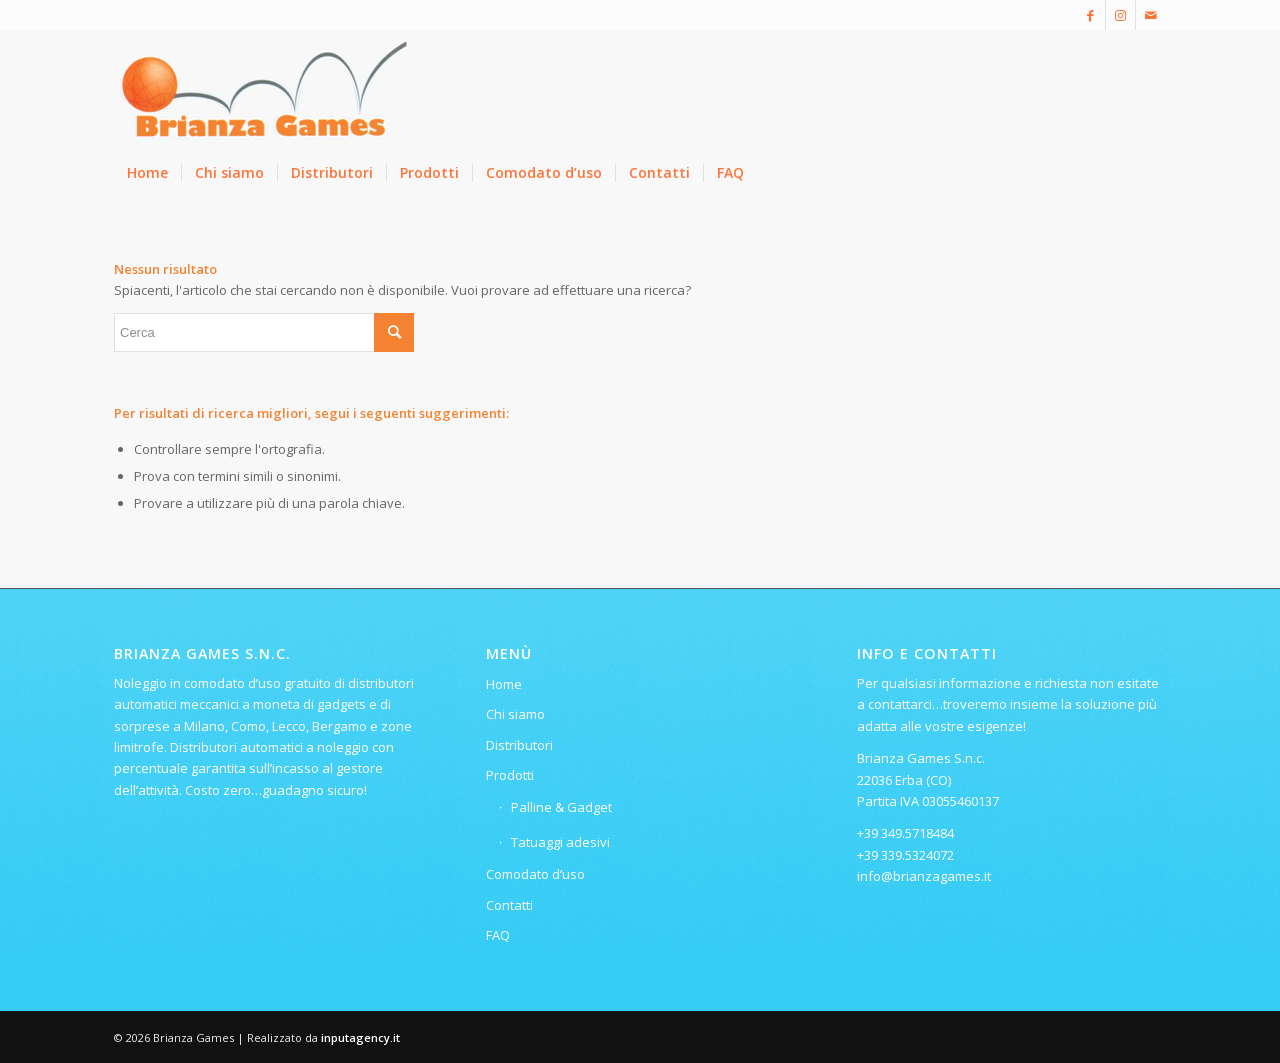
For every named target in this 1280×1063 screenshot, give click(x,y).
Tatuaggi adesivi (560, 842)
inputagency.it (360, 1037)
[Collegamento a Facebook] (1090, 15)
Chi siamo (515, 714)
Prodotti (510, 775)
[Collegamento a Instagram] (1120, 15)
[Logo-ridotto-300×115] (264, 89)
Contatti (509, 905)
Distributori (519, 745)
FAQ (498, 935)
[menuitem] (147, 173)
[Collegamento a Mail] (1151, 15)
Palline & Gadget (561, 807)
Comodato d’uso (535, 874)
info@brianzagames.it (924, 876)
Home (504, 684)
